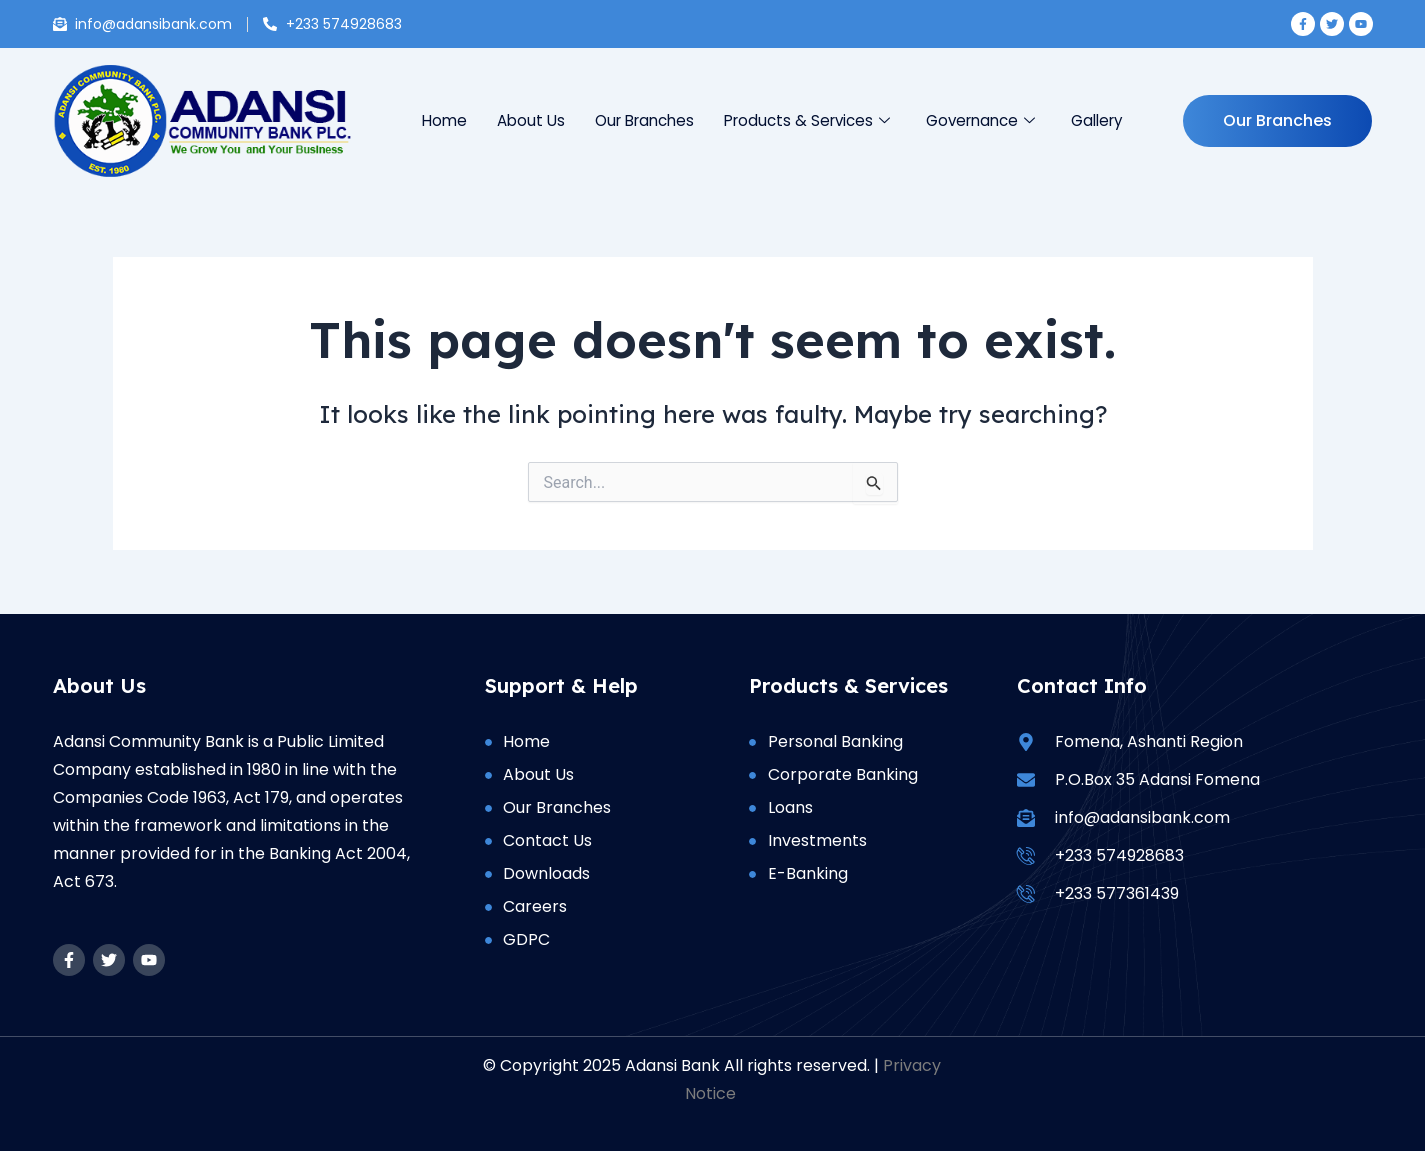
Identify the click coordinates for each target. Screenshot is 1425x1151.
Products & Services (807, 120)
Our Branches (645, 120)
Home (445, 120)
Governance (980, 120)
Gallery (1096, 120)
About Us (532, 120)
